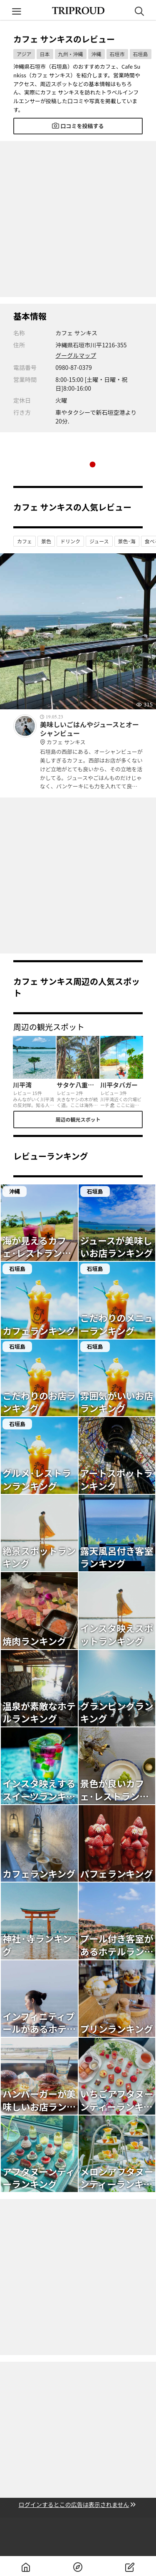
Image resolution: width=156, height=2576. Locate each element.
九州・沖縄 (70, 53)
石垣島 (140, 53)
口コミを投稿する (78, 126)
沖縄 (97, 53)
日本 (45, 53)
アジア (24, 53)
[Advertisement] (78, 219)
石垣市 (117, 53)
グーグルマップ (75, 355)
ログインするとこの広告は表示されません (78, 2504)
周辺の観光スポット (77, 1119)
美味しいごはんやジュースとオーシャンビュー (91, 733)
